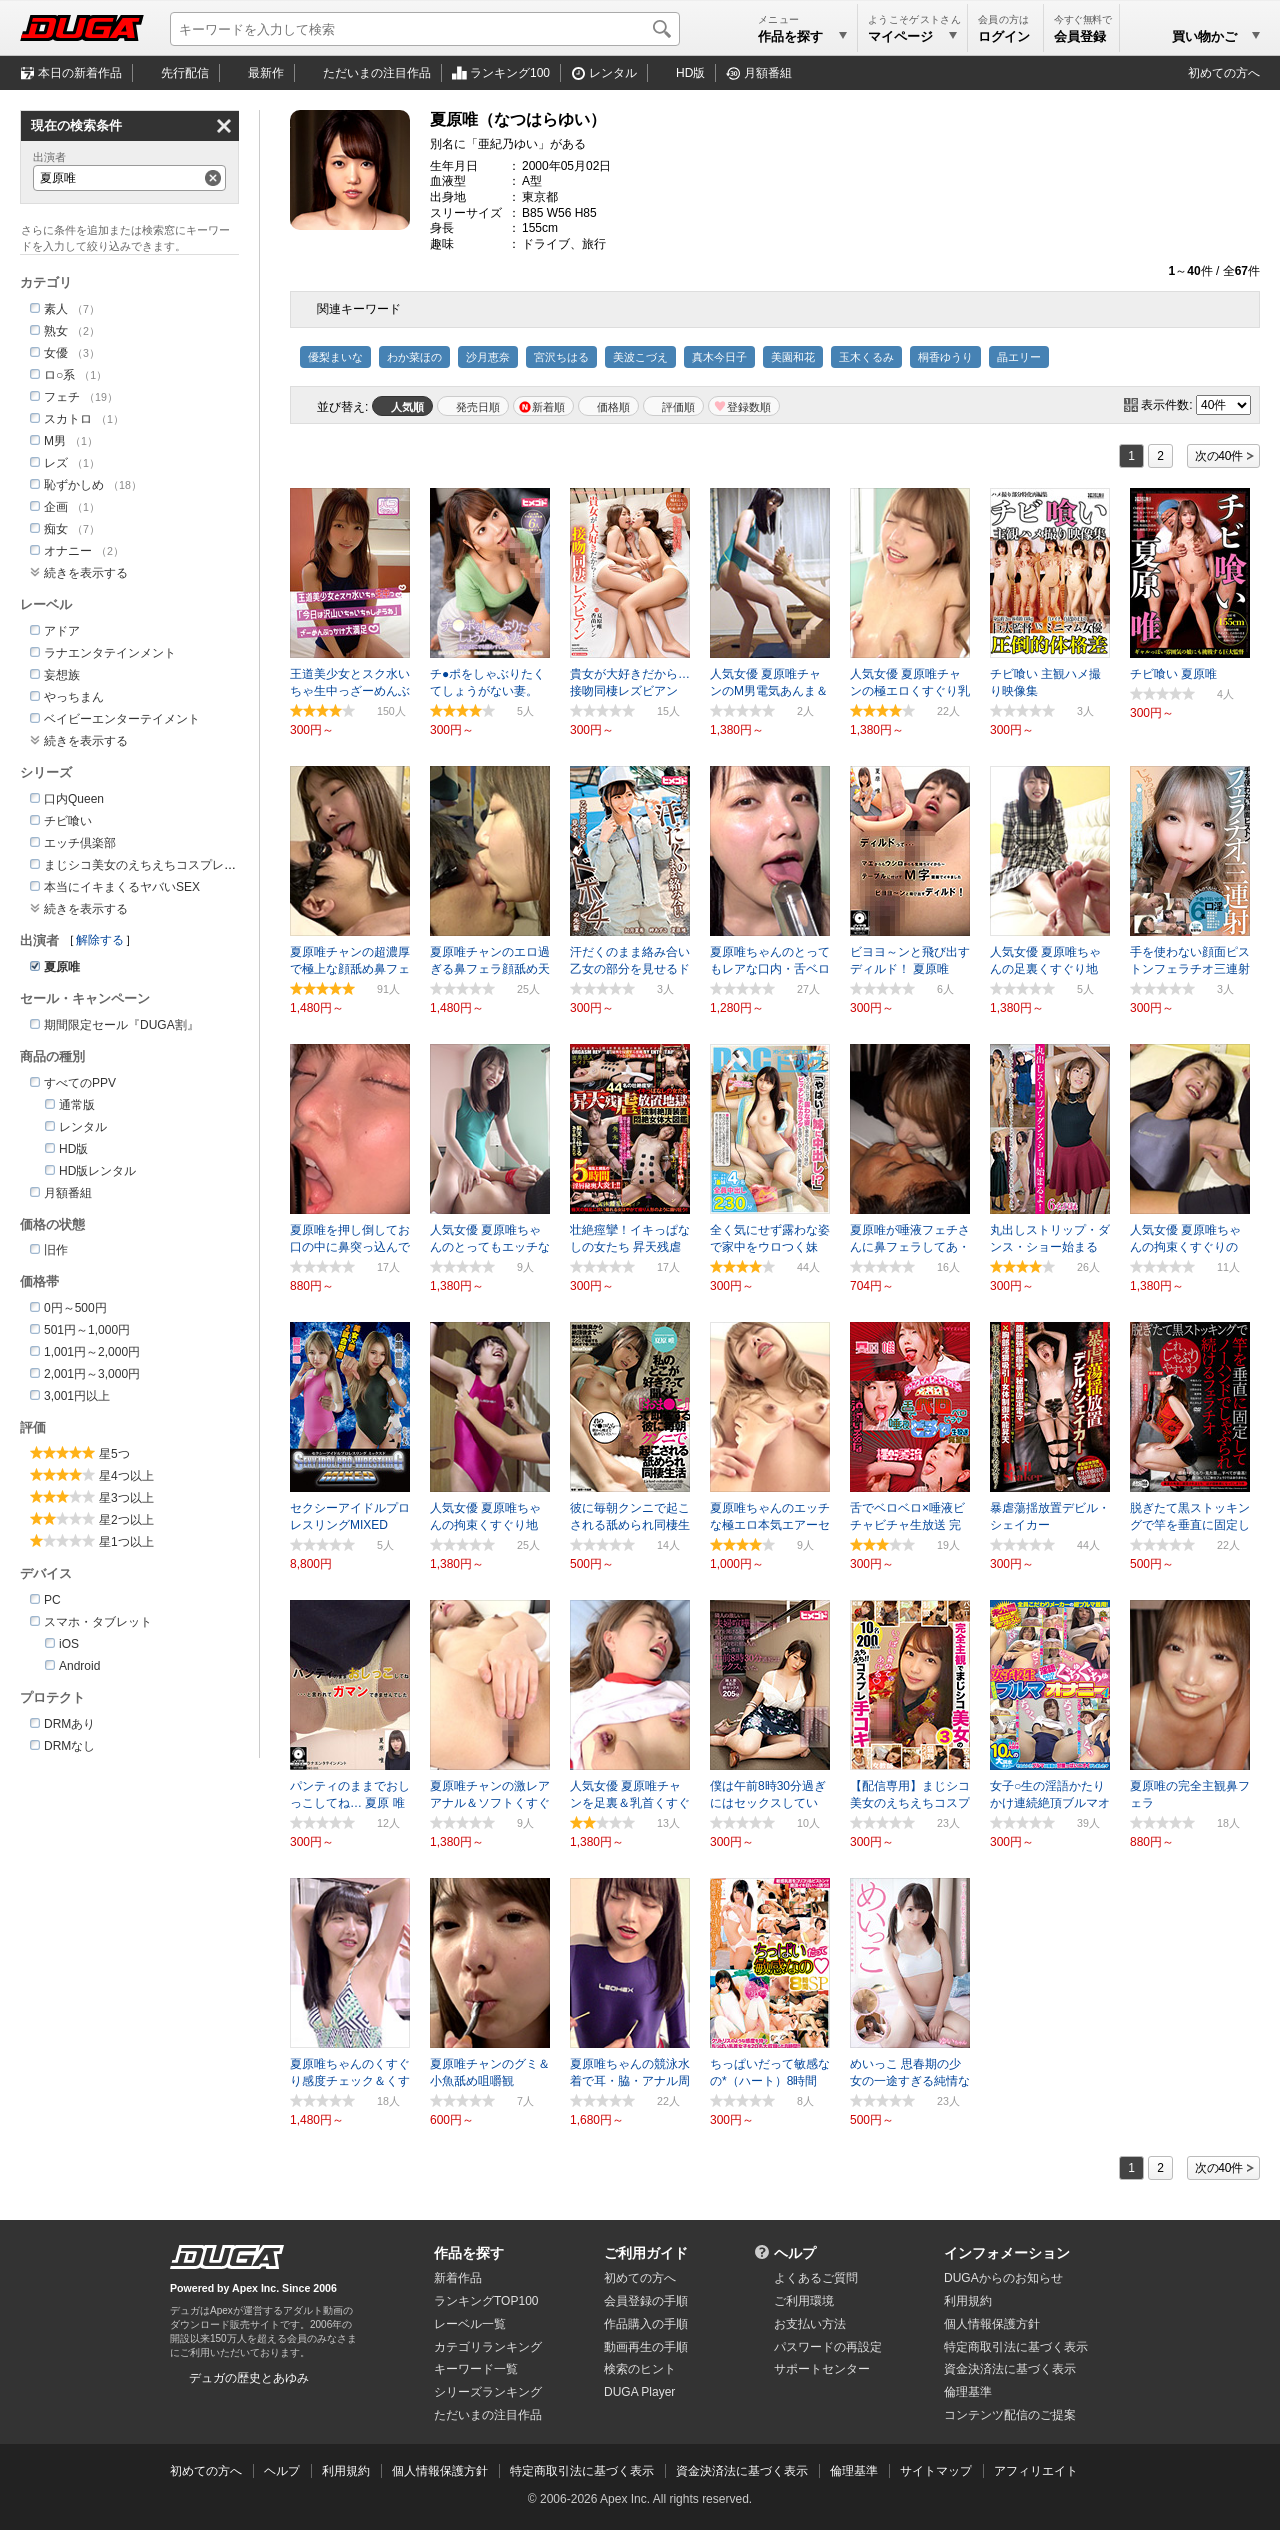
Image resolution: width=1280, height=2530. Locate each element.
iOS (69, 1644)
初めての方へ (1224, 73)
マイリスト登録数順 (744, 406)
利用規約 (968, 2301)
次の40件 (1219, 456)
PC (52, 1600)
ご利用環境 (804, 2301)
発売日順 (478, 407)
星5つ (114, 1454)
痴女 (56, 529)
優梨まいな (335, 357)
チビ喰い (68, 821)
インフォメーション (1007, 2253)
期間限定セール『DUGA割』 (121, 1025)
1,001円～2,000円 (92, 1352)
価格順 (613, 407)
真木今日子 (719, 357)
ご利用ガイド (646, 2253)
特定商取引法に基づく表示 (582, 2471)
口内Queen (74, 799)
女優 (56, 353)
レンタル (613, 73)
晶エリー (1019, 357)
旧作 (56, 1250)
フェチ (62, 397)
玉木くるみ (866, 357)
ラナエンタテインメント (110, 653)
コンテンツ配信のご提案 (1010, 2415)
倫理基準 (968, 2392)
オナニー (68, 551)
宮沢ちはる (561, 357)
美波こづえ (640, 357)
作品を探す (469, 2253)
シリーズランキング (488, 2392)
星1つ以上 (126, 1542)
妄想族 (62, 675)
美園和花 (793, 357)
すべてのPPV (80, 1083)
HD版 (690, 73)
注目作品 (377, 73)
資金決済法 (1010, 2369)
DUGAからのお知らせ (1003, 2278)
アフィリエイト (1036, 2471)
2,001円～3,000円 (92, 1374)
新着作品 (458, 2278)
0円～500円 (75, 1308)
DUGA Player (639, 2392)
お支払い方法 (810, 2324)
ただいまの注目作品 (488, 2415)
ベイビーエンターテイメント (122, 719)
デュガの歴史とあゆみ (249, 2378)
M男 (55, 441)
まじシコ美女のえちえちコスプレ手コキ (152, 865)
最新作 (266, 73)
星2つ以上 (126, 1520)
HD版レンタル (97, 1171)
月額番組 (768, 73)
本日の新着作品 (80, 73)
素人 (56, 309)
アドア (62, 631)
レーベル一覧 (470, 2324)
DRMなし (69, 1746)
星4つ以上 (126, 1476)
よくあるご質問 (816, 2278)
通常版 (77, 1105)
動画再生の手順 (646, 2347)
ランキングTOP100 (486, 2301)
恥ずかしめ (74, 485)
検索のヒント (640, 2369)
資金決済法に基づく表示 (742, 2471)
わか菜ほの (414, 357)
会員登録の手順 (646, 2301)
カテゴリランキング (488, 2347)
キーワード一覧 (476, 2369)
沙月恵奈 (488, 357)
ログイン (1004, 36)
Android (79, 1666)
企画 (56, 507)
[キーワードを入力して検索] (425, 29)
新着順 (548, 407)
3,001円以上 (77, 1396)
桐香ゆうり (945, 357)
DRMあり (69, 1724)
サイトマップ (936, 2471)
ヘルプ (795, 2253)
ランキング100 (510, 73)
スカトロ (68, 419)
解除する (100, 940)
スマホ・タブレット (98, 1622)
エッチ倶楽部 (80, 843)
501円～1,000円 (87, 1330)
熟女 (56, 331)
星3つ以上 (126, 1498)
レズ (56, 463)
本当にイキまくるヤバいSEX (122, 887)
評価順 (678, 407)
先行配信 (185, 73)
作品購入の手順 (646, 2324)
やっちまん (74, 697)
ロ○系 (59, 375)
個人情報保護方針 (992, 2324)
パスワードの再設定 (828, 2347)
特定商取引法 (1016, 2347)
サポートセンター (822, 2369)
